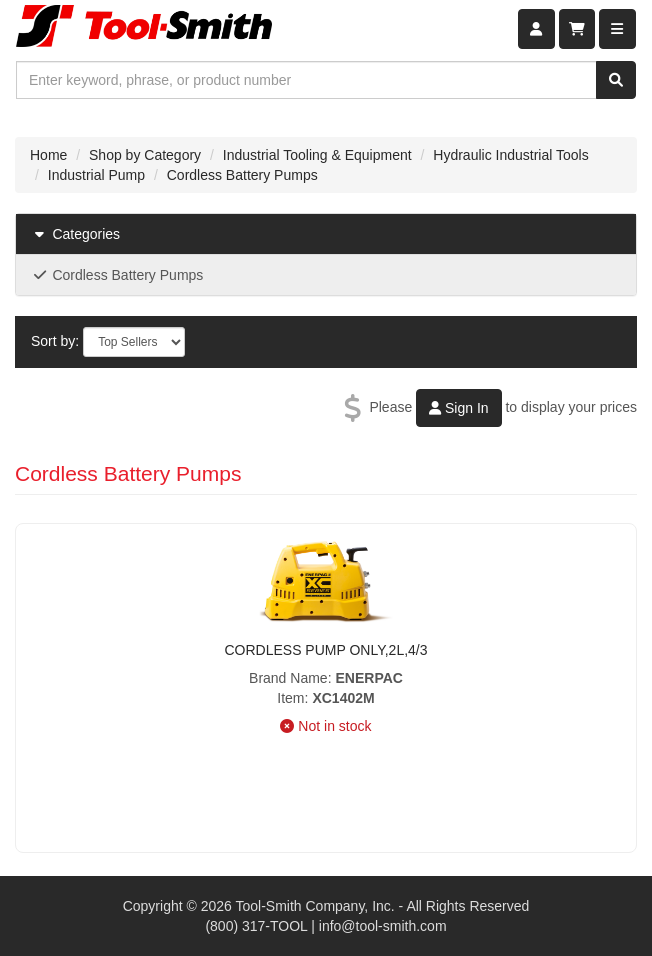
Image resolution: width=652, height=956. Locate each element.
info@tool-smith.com (383, 926)
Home (48, 155)
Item (290, 698)
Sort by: (55, 341)
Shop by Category (145, 155)
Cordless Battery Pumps (242, 175)
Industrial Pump (96, 175)
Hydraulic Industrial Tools (510, 155)
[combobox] (306, 80)
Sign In (458, 408)
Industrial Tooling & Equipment (317, 155)
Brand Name (288, 678)
